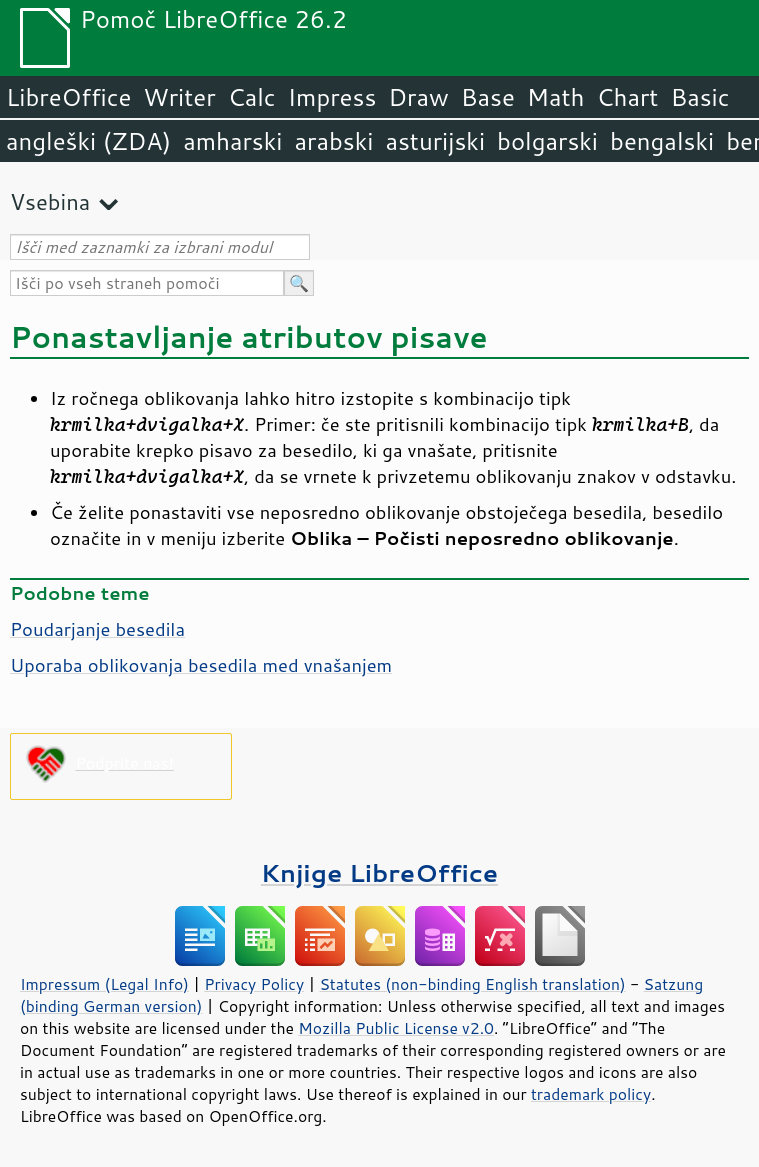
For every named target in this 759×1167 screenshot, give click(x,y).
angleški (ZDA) (88, 141)
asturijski (435, 141)
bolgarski (547, 141)
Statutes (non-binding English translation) (472, 984)
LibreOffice (68, 97)
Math (556, 97)
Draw (418, 97)
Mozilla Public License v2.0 (396, 1028)
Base (488, 97)
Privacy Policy (254, 984)
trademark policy (591, 1094)
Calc (252, 97)
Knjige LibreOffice (379, 872)
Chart (627, 97)
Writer (179, 97)
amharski (232, 141)
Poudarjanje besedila (97, 629)
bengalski (662, 141)
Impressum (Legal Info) (104, 984)
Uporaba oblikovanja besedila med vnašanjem (201, 665)
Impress (332, 97)
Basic (699, 97)
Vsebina (50, 201)
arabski (333, 141)
